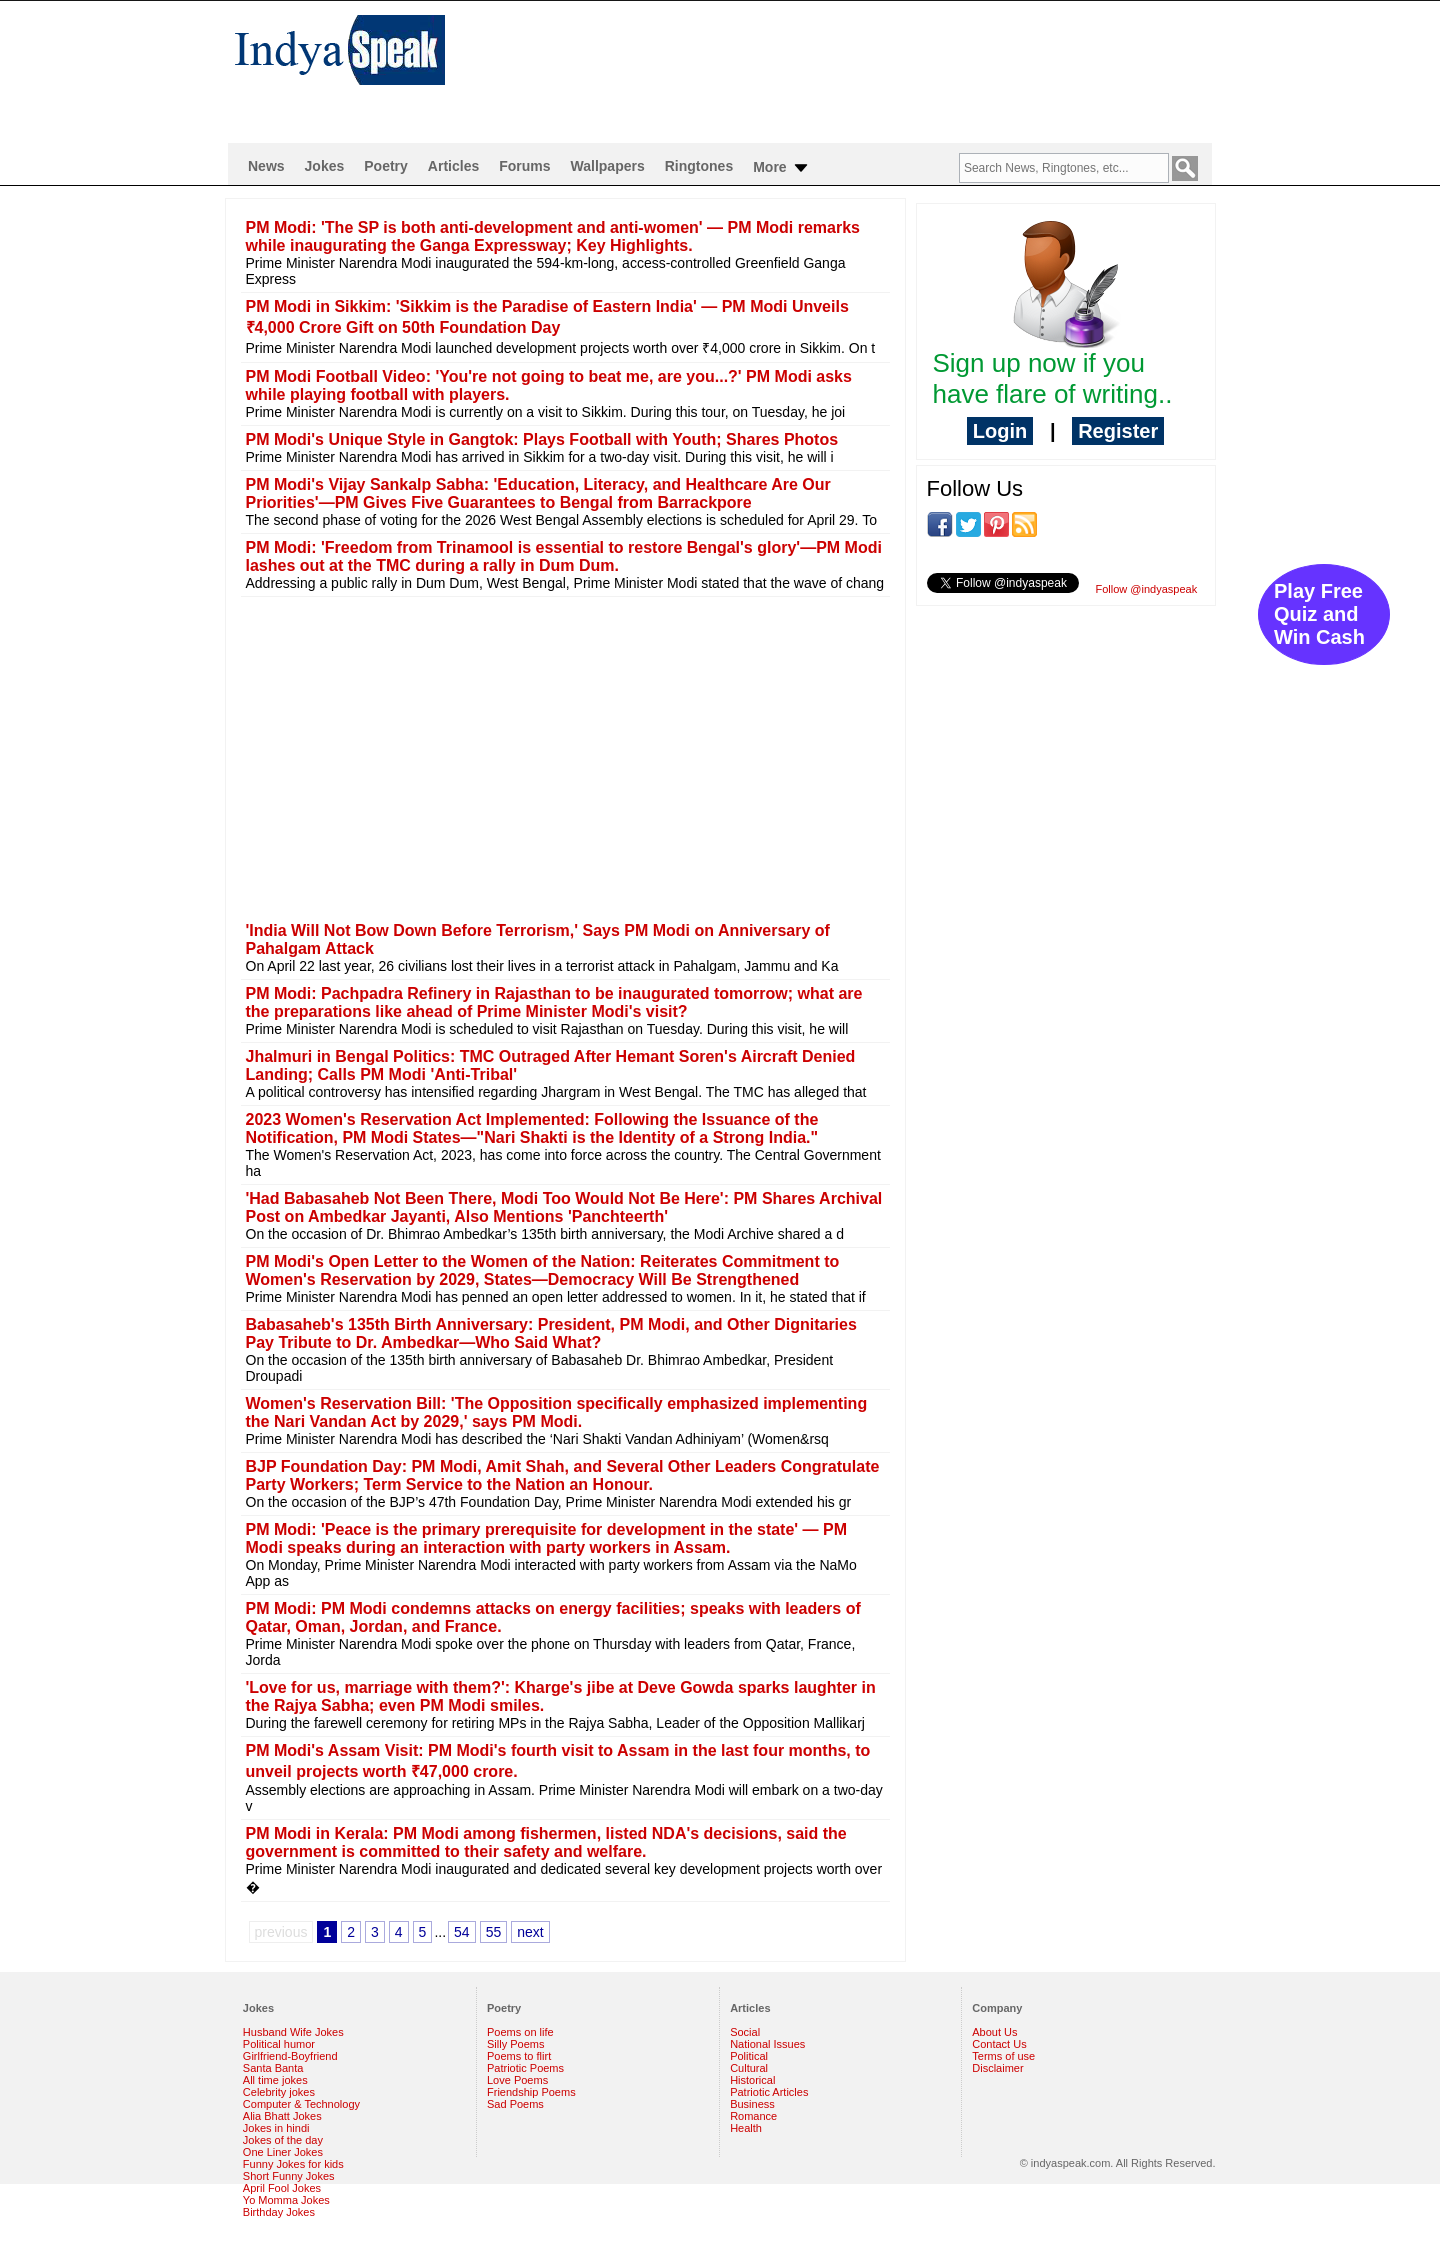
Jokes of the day (283, 2140)
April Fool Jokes (282, 2188)
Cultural (749, 2068)
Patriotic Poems (525, 2068)
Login (1000, 431)
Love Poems (517, 2080)
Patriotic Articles (769, 2092)
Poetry (386, 166)
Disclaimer (997, 2068)
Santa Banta (273, 2068)
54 (462, 1932)
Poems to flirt (519, 2056)
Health (746, 2128)
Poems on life (520, 2032)
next (530, 1932)
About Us (994, 2032)
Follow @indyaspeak (1147, 589)
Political (749, 2056)
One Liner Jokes (283, 2152)
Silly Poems (515, 2044)
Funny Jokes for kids (293, 2164)
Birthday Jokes (279, 2212)
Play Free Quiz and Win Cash (1319, 614)
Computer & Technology (301, 2104)
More (781, 168)
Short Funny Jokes (289, 2176)
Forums (524, 166)
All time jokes (275, 2080)
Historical (752, 2080)
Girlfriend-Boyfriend (290, 2056)
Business (752, 2104)
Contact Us (999, 2044)
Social (745, 2032)
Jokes (325, 166)
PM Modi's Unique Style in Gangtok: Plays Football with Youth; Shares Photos (542, 439)
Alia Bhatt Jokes (282, 2116)
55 (494, 1932)
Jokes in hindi (276, 2128)
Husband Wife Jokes (293, 2032)
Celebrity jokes (279, 2092)
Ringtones (699, 166)
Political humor (279, 2044)
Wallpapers (608, 166)
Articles (453, 166)
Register (1118, 431)
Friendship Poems (531, 2092)
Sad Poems (515, 2104)
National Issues (767, 2044)
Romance (753, 2116)
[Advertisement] (850, 66)
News (266, 166)
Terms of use (1003, 2056)
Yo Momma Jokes (286, 2200)
